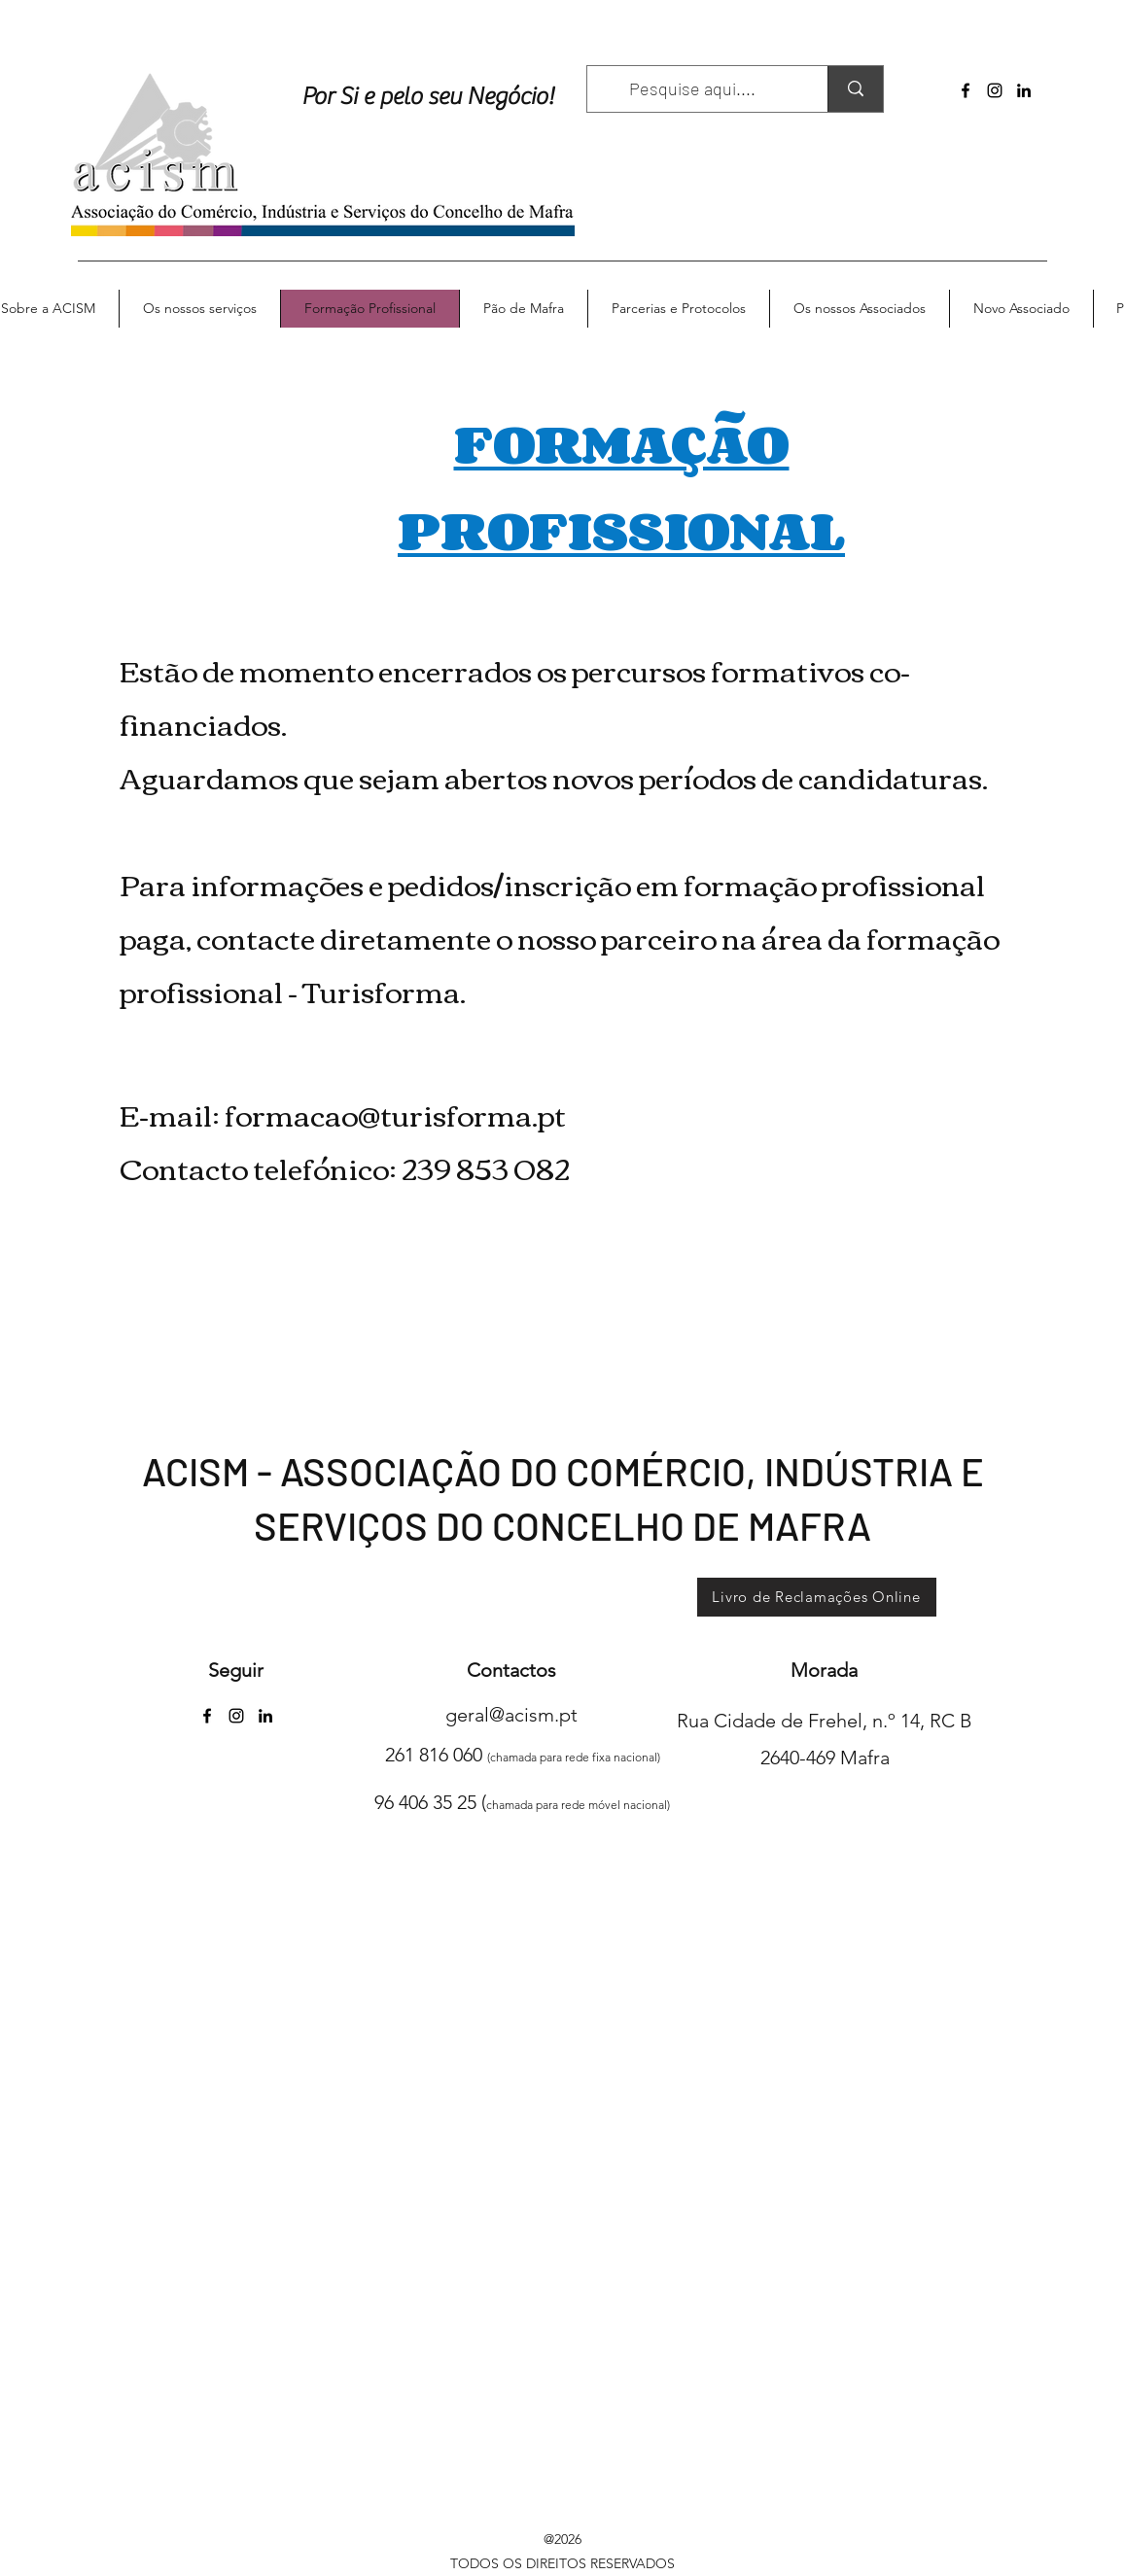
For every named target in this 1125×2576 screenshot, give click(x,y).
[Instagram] (994, 90)
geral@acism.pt (511, 1714)
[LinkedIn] (1024, 90)
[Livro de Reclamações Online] (816, 1597)
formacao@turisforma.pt (395, 1113)
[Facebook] (965, 90)
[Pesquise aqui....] (693, 89)
